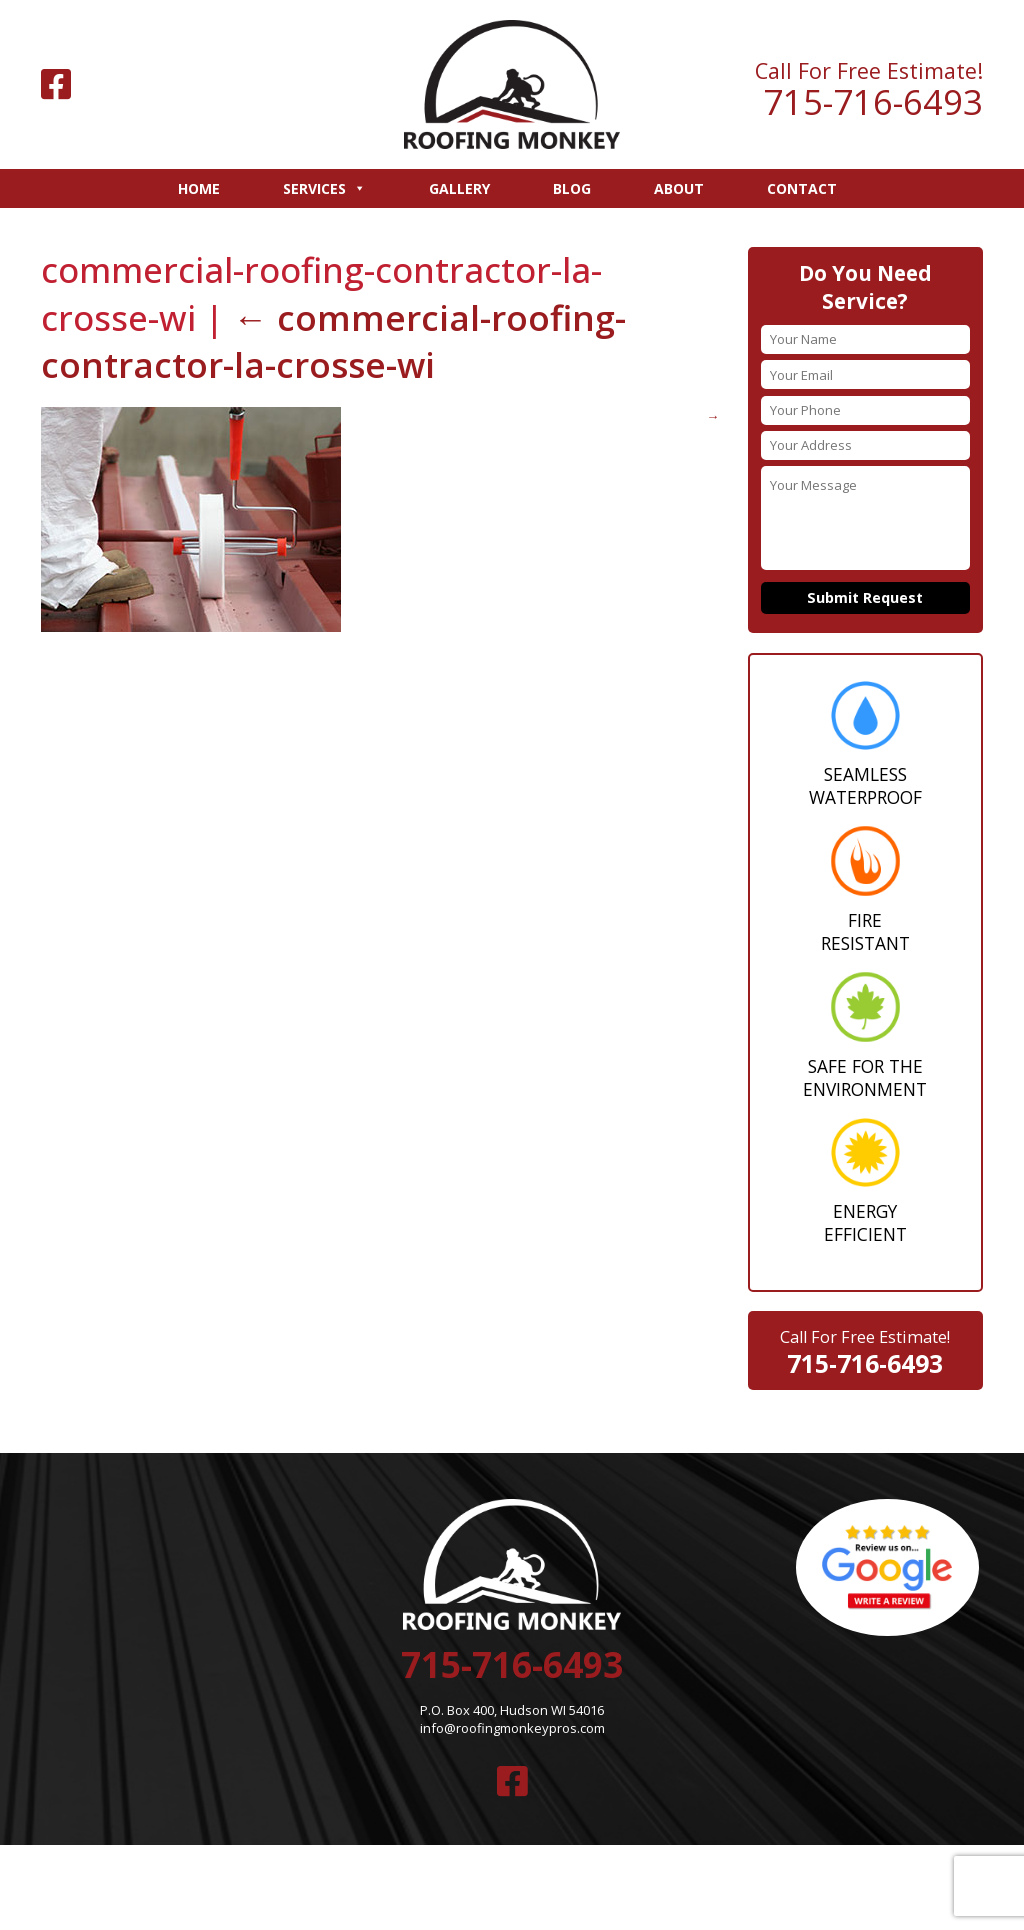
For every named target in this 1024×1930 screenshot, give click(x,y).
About (679, 188)
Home (199, 188)
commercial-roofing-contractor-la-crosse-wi (333, 340)
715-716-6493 (873, 102)
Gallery (459, 188)
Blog (572, 188)
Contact (802, 188)
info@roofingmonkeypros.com (512, 1727)
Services (324, 188)
